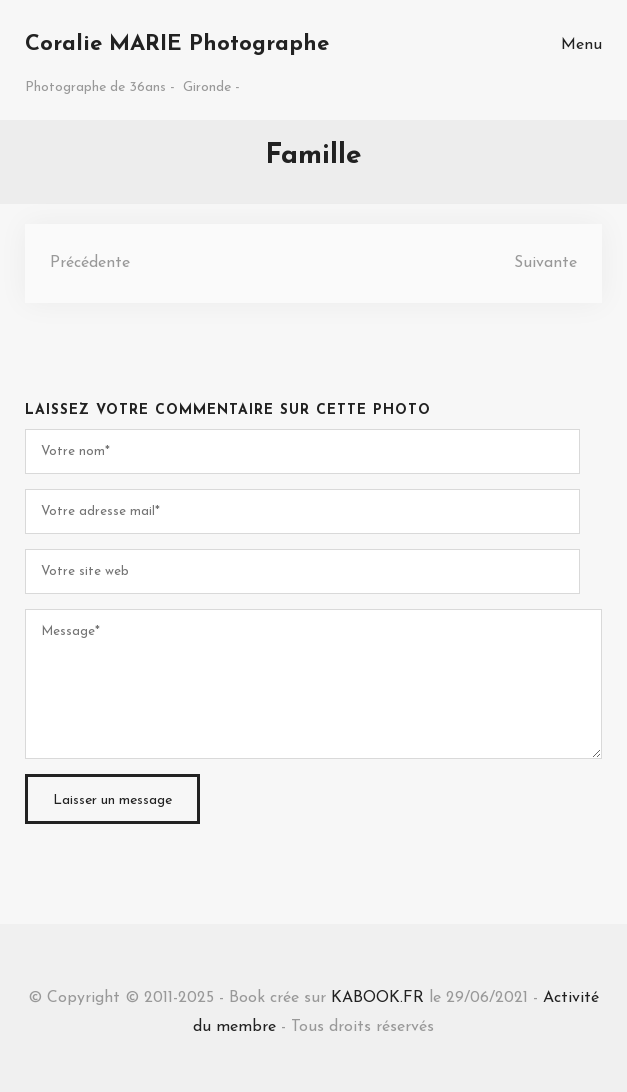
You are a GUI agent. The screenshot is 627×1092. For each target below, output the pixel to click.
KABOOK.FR (377, 998)
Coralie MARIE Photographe (177, 44)
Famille (313, 156)
